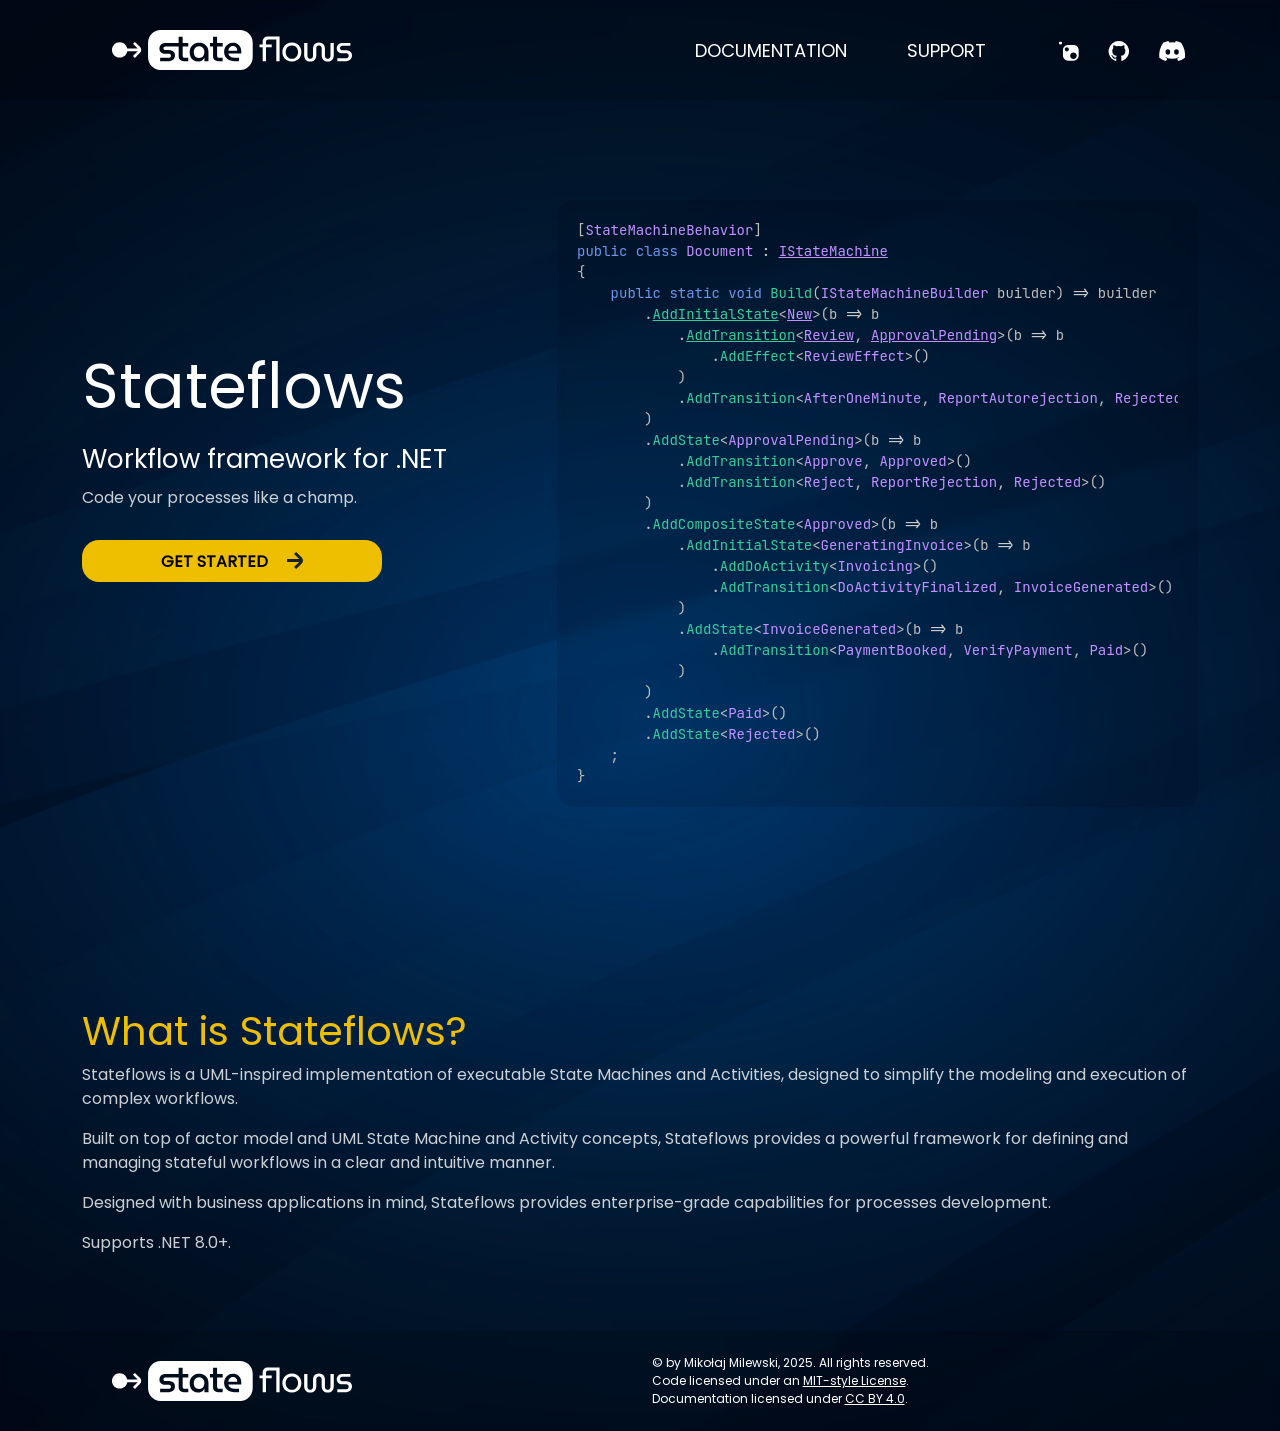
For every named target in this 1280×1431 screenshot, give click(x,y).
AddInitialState (716, 314)
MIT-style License (854, 1380)
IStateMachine (833, 251)
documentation (771, 50)
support (946, 50)
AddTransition (740, 335)
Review (829, 335)
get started (232, 561)
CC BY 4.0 (875, 1398)
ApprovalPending (934, 335)
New (799, 314)
